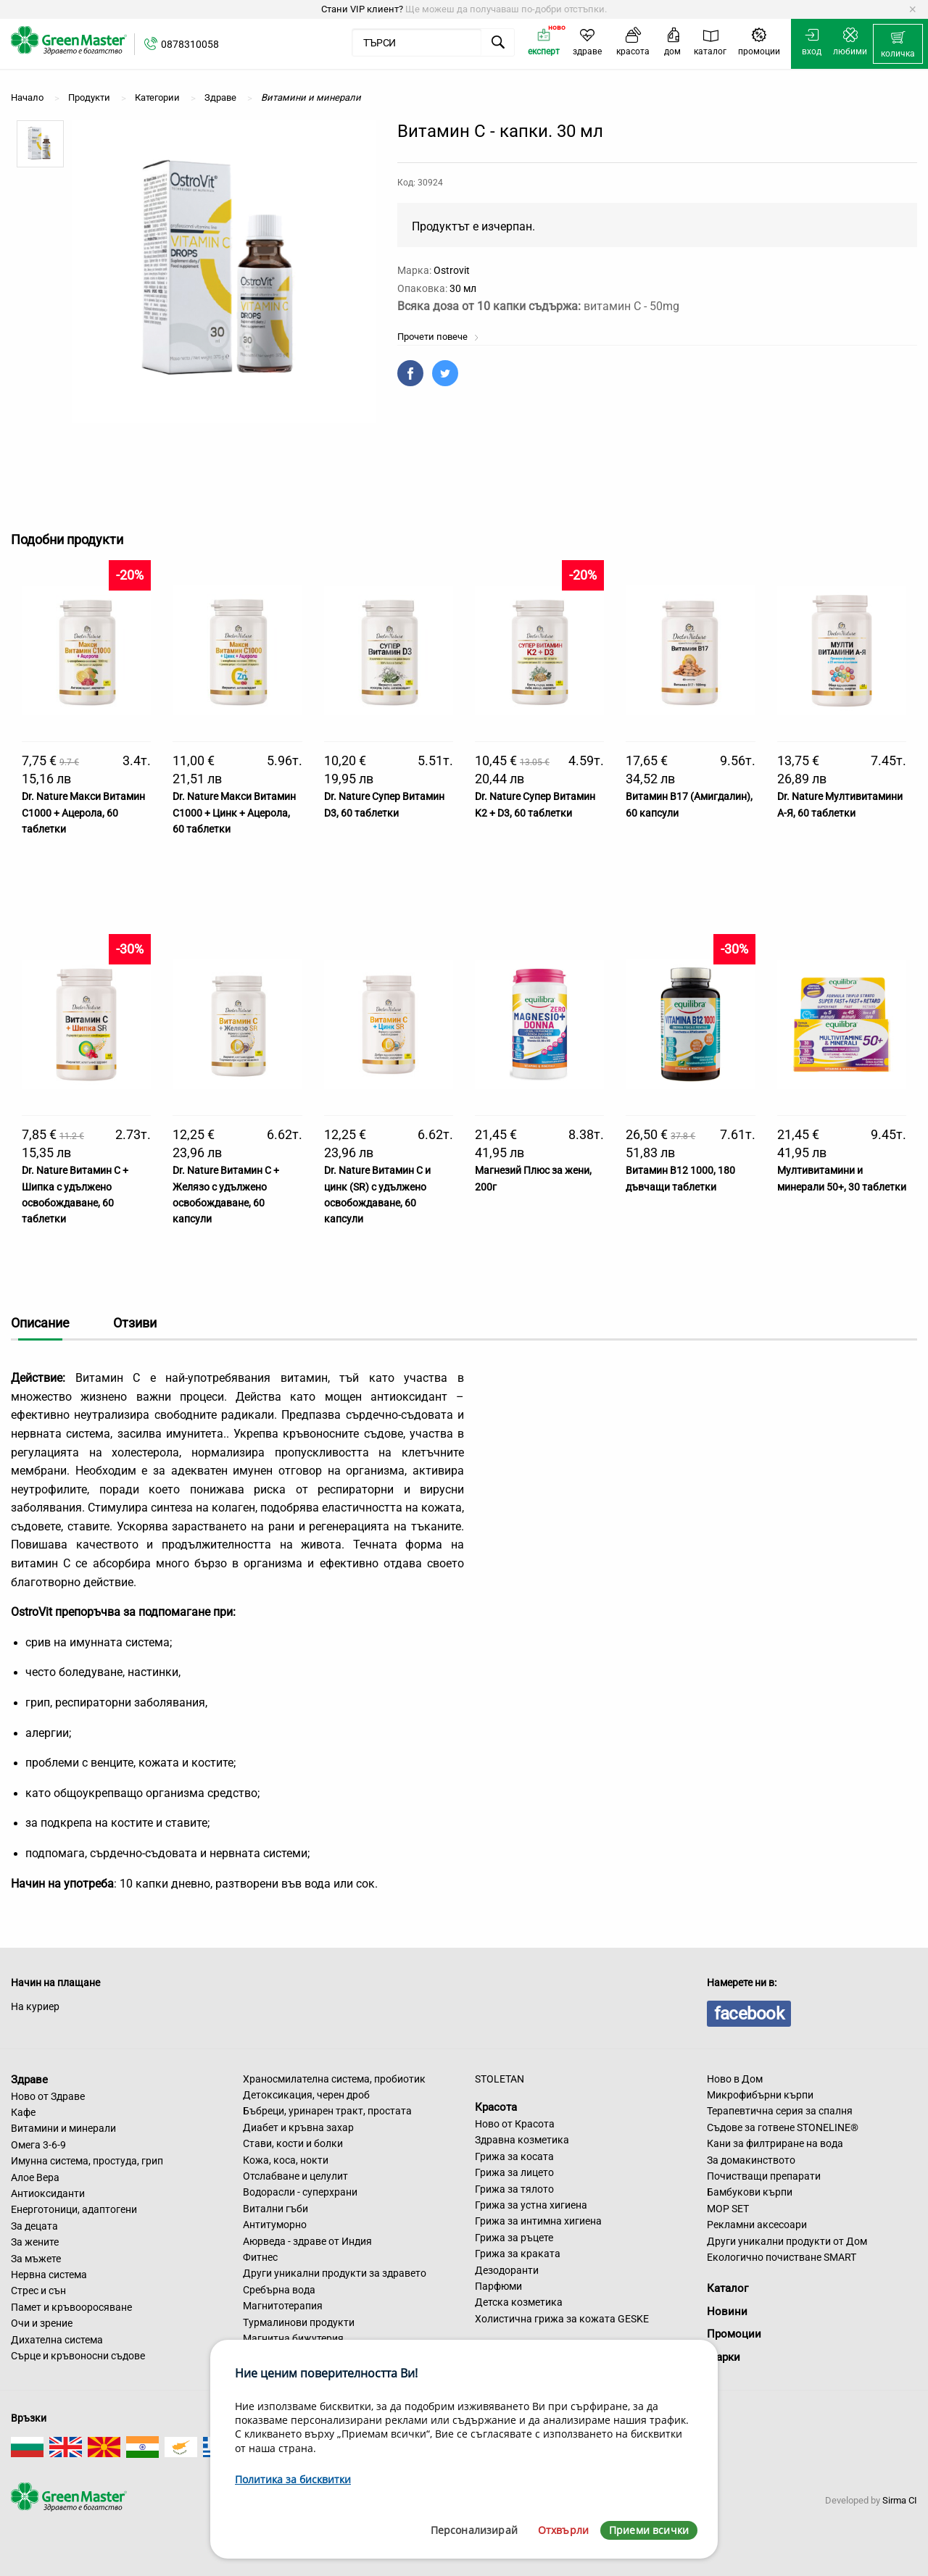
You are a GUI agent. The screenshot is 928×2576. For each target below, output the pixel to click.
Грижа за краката (517, 2253)
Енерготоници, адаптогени (74, 2209)
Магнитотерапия (283, 2306)
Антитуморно (275, 2224)
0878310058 (190, 44)
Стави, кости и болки (293, 2143)
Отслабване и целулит (295, 2176)
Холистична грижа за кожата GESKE (562, 2319)
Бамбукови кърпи (749, 2192)
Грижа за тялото (514, 2189)
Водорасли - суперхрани (300, 2192)
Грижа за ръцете (514, 2237)
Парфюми (498, 2286)
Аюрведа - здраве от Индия (307, 2241)
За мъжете (36, 2258)
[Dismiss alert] (912, 9)
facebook (749, 2014)
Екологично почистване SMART (781, 2257)
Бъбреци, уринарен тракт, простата (327, 2111)
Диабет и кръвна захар (298, 2127)
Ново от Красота (515, 2124)
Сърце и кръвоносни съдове (78, 2356)
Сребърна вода (279, 2290)
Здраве (29, 2079)
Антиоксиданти (48, 2193)
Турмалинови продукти (299, 2322)
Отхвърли (563, 2530)
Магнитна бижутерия (293, 2338)
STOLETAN (499, 2079)
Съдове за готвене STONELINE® (782, 2127)
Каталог (727, 2288)
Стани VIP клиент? (362, 9)
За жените (35, 2242)
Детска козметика (519, 2302)
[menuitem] (898, 44)
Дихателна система (57, 2340)
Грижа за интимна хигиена (538, 2221)
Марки (723, 2357)
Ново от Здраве (48, 2096)
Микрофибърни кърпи (760, 2095)
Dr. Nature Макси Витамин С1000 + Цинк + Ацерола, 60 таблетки (234, 813)
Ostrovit (452, 270)
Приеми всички (649, 2530)
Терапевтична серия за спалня (780, 2111)
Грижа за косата (514, 2156)
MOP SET (728, 2208)
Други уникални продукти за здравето (334, 2273)
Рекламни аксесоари (757, 2224)
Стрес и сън (38, 2290)
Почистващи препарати (764, 2176)
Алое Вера (35, 2177)
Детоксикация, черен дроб (306, 2095)
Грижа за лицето (514, 2172)
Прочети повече (438, 336)
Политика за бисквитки (293, 2479)
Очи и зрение (41, 2323)
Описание (40, 1322)
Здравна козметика (522, 2140)
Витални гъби (275, 2208)
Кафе (23, 2112)
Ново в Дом (735, 2079)
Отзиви (135, 1322)
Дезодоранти (507, 2270)
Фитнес (260, 2257)
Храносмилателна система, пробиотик (334, 2079)
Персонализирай (474, 2530)
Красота (496, 2107)
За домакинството (751, 2160)
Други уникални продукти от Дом (787, 2241)
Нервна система (49, 2274)
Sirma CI (899, 2500)
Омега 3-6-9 (38, 2145)
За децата (34, 2226)
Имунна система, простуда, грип (87, 2161)
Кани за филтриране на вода (775, 2143)
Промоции (734, 2334)
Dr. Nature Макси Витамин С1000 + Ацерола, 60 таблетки (83, 813)
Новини (727, 2311)
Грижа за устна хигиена (531, 2205)
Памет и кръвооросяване (71, 2307)
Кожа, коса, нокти (285, 2160)
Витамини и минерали (63, 2128)
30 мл (463, 288)
